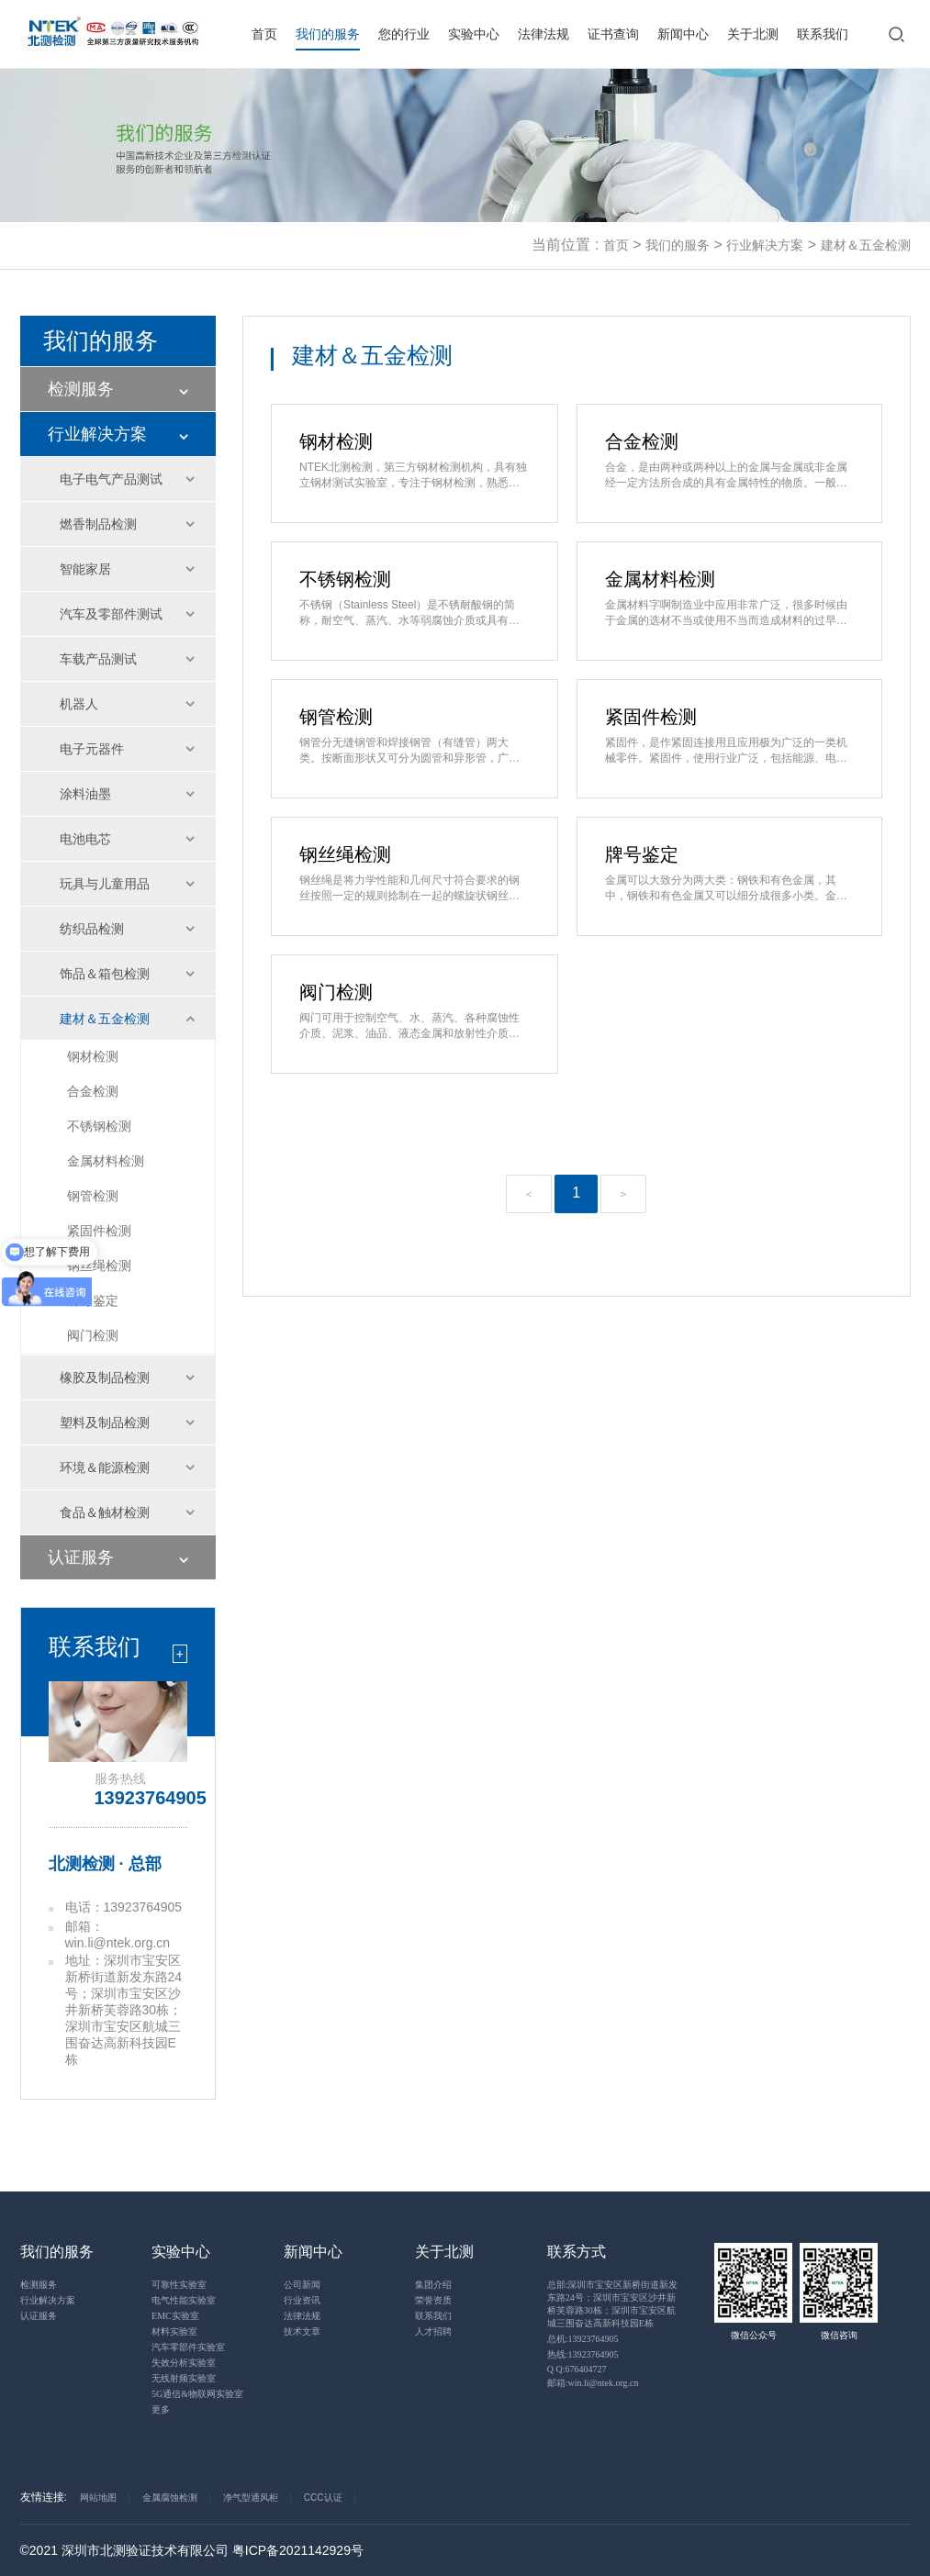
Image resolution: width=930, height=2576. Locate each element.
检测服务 (81, 389)
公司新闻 (302, 2285)
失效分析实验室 (183, 2363)
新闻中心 (683, 34)
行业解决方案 (764, 245)
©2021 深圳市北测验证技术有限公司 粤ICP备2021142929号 (192, 2550)
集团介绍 (433, 2285)
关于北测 (753, 34)
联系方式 (576, 2251)
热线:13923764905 (583, 2354)
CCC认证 (323, 2497)
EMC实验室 (175, 2316)
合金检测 (92, 1091)
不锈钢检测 (99, 1126)
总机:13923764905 (583, 2339)
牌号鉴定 (92, 1300)
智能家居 (85, 569)
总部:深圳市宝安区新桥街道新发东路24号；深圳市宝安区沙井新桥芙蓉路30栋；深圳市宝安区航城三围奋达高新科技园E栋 (612, 2304)
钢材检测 (92, 1056)
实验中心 (473, 34)
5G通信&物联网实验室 (197, 2394)
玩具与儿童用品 (105, 883)
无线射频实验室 (183, 2378)
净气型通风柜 (250, 2497)
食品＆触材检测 (105, 1512)
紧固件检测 (99, 1230)
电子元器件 (92, 749)
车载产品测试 (98, 659)
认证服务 (81, 1557)
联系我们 (822, 34)
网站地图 (98, 2497)
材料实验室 (174, 2331)
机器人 (79, 704)
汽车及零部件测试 (111, 614)
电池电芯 (85, 838)
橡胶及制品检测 (105, 1377)
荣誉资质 (433, 2300)
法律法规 (543, 34)
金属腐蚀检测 (169, 2497)
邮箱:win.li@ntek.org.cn (593, 2383)
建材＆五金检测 (866, 245)
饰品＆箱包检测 (105, 973)
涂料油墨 (85, 793)
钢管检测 (92, 1195)
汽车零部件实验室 (188, 2347)
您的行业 (404, 34)
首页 (264, 34)
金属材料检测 (105, 1161)
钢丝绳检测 (99, 1265)
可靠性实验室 (179, 2285)
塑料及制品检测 (105, 1422)
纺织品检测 (92, 928)
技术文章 (302, 2331)
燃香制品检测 (98, 524)
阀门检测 (92, 1335)
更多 (160, 2409)
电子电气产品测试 (111, 479)
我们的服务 (328, 34)
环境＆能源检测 (105, 1467)
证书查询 (613, 34)
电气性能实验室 (183, 2300)
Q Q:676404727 (577, 2369)
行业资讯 (302, 2300)
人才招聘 (433, 2331)
